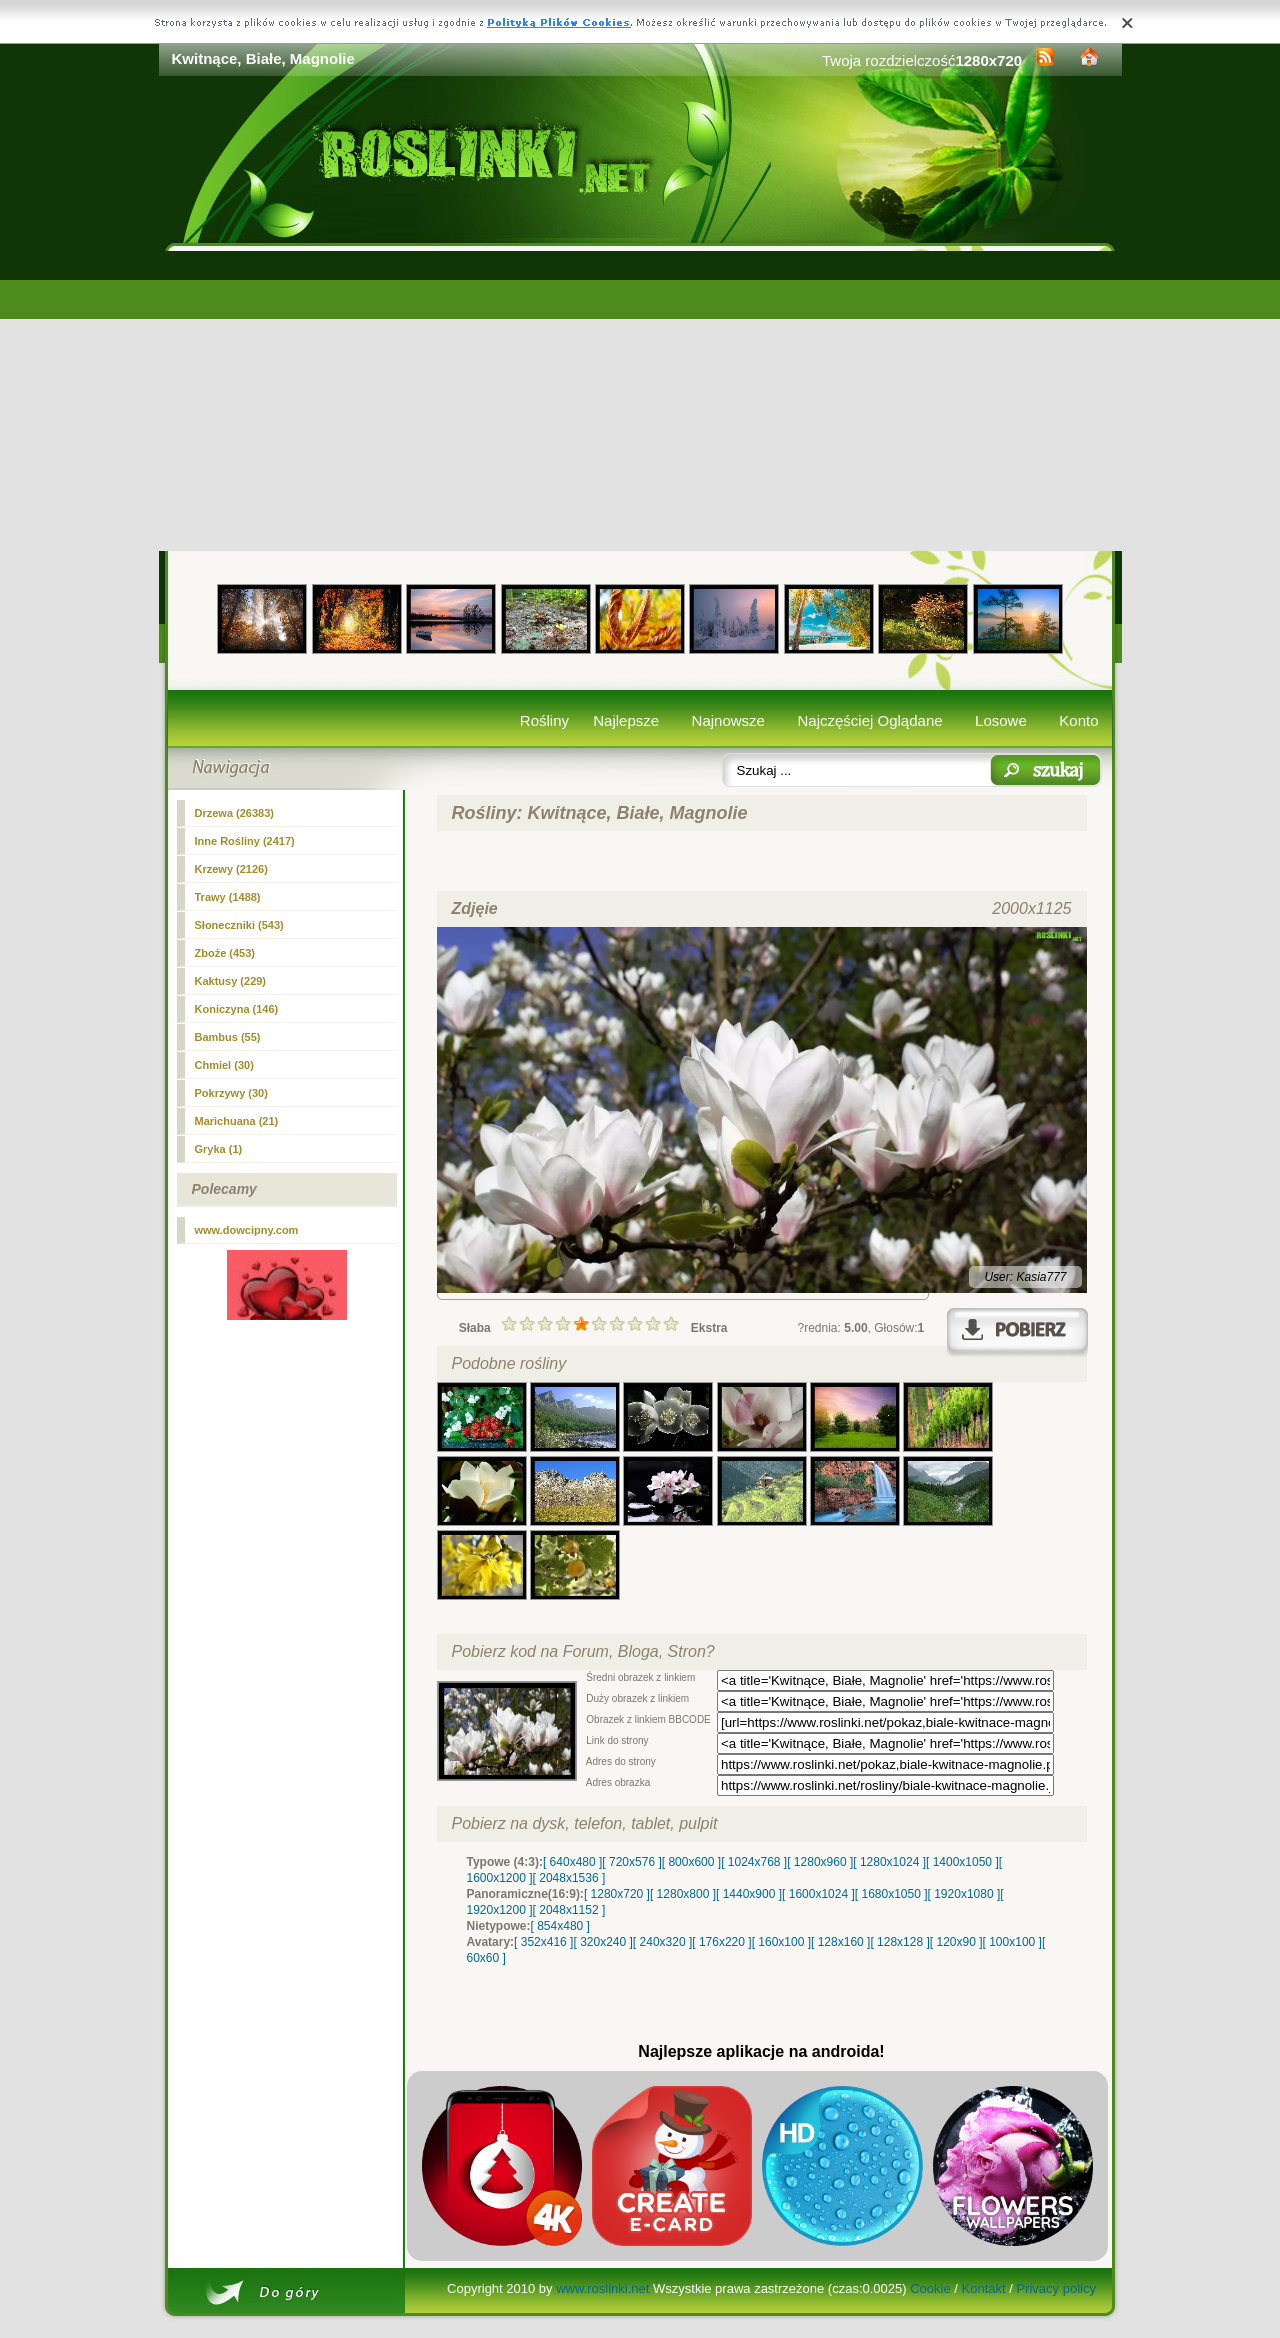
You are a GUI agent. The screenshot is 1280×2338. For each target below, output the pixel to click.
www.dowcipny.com (247, 1230)
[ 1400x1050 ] (962, 1862)
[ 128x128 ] (899, 1942)
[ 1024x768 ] (754, 1862)
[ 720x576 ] (631, 1862)
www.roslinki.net (602, 2288)
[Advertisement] (640, 401)
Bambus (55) (228, 1037)
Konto (1078, 720)
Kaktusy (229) (231, 981)
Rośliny (544, 720)
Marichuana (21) (237, 1121)
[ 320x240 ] (602, 1942)
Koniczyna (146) (237, 1009)
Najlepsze (626, 720)
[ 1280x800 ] (683, 1894)
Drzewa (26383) (235, 813)
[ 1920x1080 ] (964, 1894)
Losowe (1001, 720)
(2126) (231, 869)
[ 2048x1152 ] (569, 1910)
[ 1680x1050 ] (891, 1894)
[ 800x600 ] (691, 1862)
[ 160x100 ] (781, 1942)
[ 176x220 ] (721, 1942)
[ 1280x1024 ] (889, 1862)
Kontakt (984, 2288)
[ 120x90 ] (956, 1942)
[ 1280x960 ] (820, 1862)
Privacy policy (1055, 2288)
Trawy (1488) (228, 897)
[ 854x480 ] (560, 1926)
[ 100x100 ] (1012, 1942)
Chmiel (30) (224, 1065)
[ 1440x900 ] (749, 1894)
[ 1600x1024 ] (818, 1894)
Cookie (930, 2288)
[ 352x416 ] (543, 1942)
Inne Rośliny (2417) (245, 841)
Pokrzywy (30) (231, 1093)
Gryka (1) (219, 1149)
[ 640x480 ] (572, 1862)
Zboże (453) (225, 953)
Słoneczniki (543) (239, 925)
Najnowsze (728, 720)
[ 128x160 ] (840, 1942)
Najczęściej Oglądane (869, 720)
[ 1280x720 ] (617, 1894)
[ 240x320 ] (662, 1942)
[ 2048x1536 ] (569, 1878)
